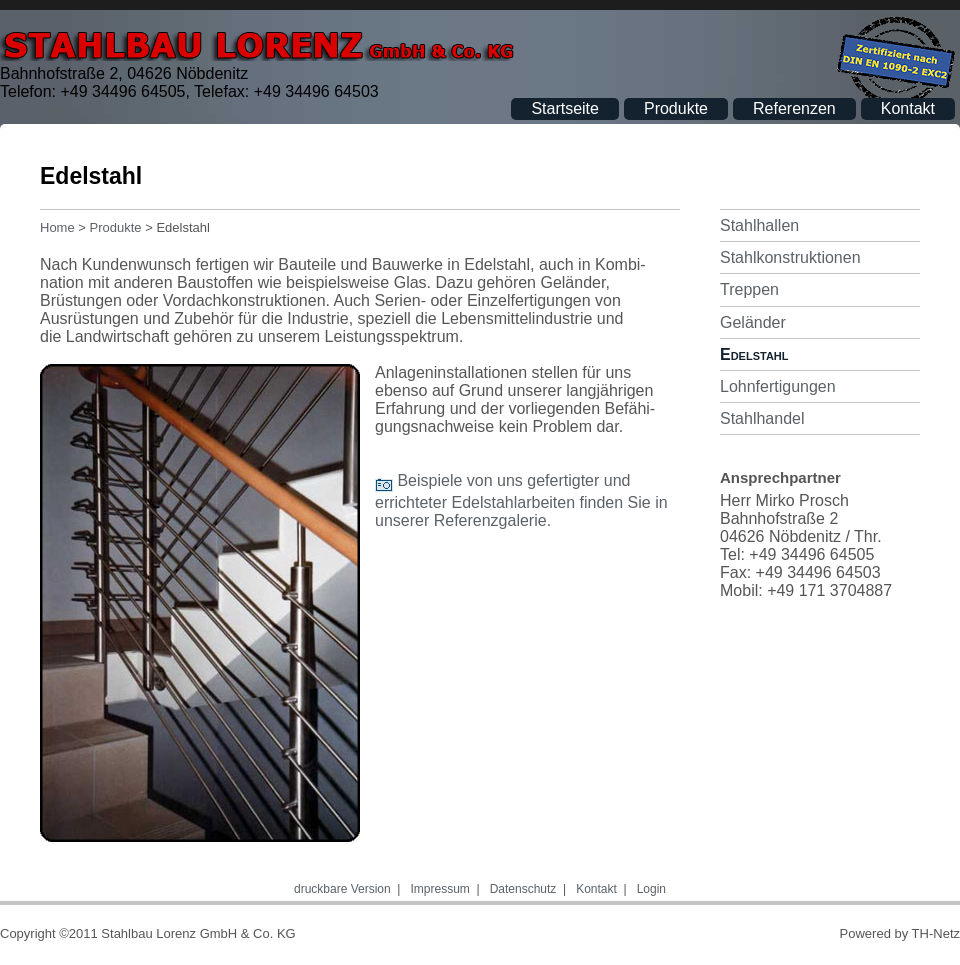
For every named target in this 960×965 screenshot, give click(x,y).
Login (651, 889)
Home (57, 227)
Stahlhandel (762, 418)
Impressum (440, 889)
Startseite (565, 108)
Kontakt (908, 108)
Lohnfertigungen (778, 386)
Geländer (753, 322)
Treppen (749, 289)
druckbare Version (342, 889)
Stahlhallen (759, 225)
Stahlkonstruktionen (790, 257)
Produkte (676, 108)
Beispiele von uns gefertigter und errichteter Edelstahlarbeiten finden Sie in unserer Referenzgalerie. (521, 500)
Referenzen (794, 108)
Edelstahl (754, 354)
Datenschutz (523, 889)
